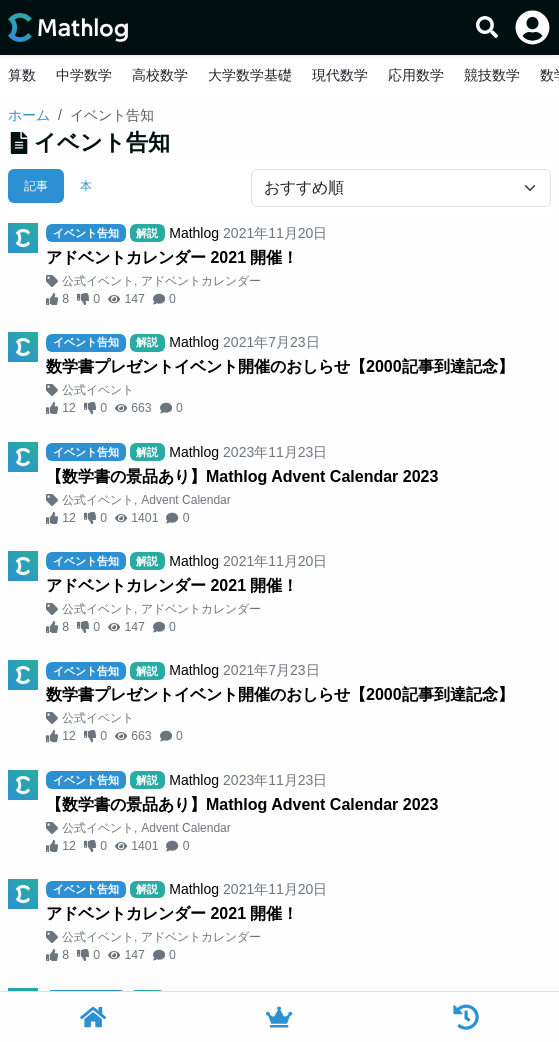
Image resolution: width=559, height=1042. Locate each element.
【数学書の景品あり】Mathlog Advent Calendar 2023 (242, 476)
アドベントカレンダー (201, 281)
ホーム (29, 115)
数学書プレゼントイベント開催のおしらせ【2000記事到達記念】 (280, 366)
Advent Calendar (185, 500)
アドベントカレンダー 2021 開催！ (172, 257)
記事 (36, 186)
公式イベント (98, 281)
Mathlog (194, 233)
